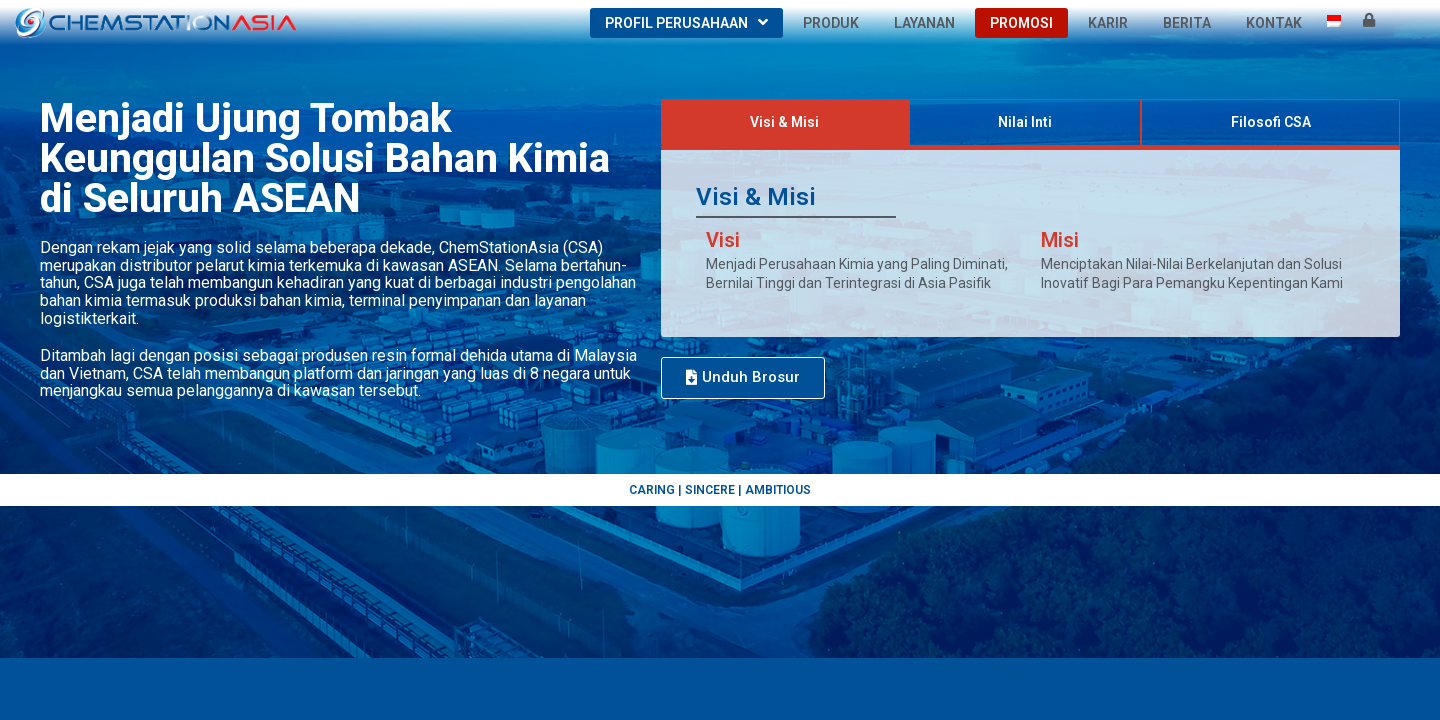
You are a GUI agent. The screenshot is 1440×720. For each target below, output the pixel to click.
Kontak (1274, 23)
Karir (1108, 23)
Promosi (1021, 23)
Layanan (924, 23)
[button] (743, 378)
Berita (1187, 23)
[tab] (785, 122)
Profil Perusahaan (686, 23)
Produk (831, 23)
